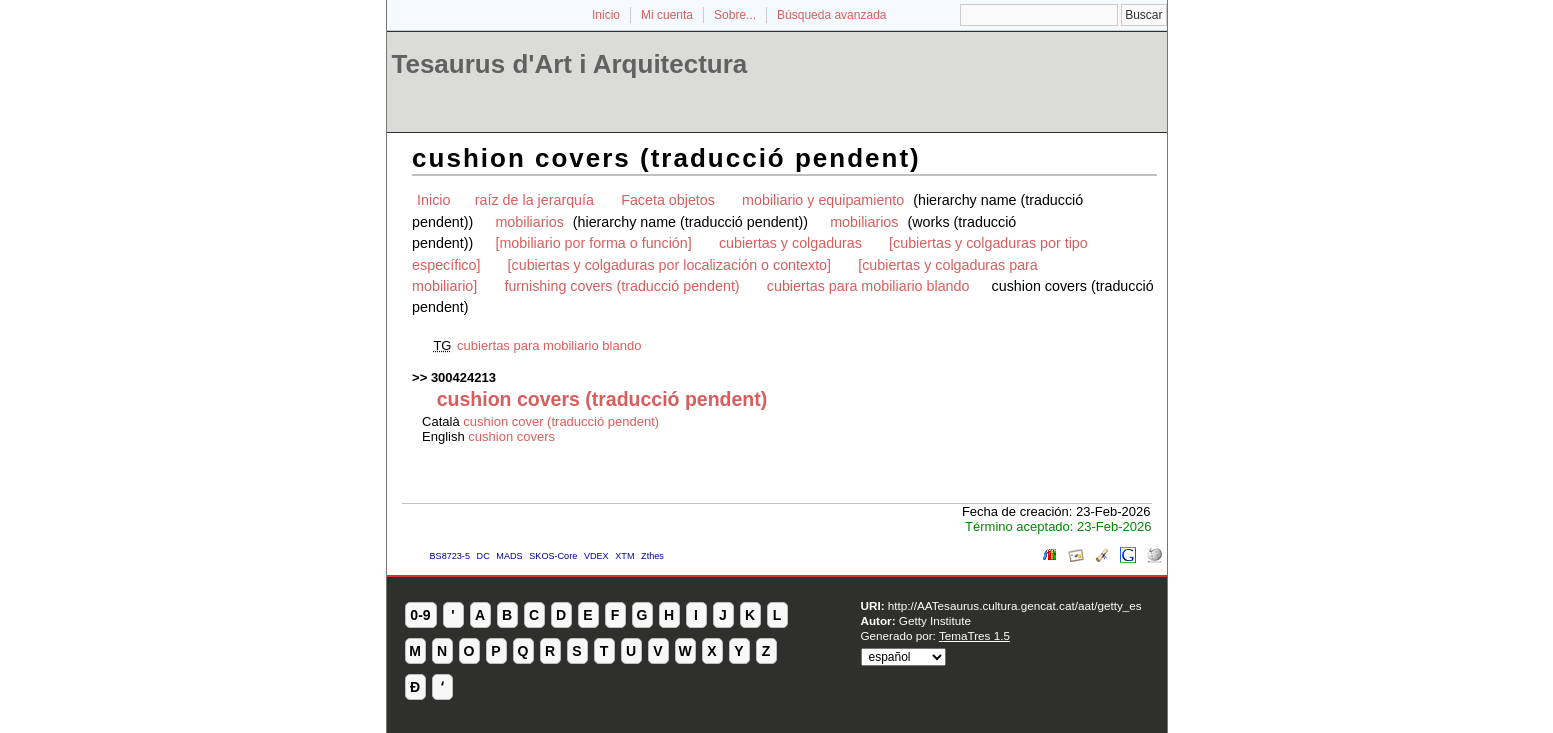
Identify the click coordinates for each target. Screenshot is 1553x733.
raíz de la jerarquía (534, 200)
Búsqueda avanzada (831, 15)
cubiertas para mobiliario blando (868, 286)
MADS (509, 556)
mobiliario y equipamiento (823, 200)
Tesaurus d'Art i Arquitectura (570, 64)
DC (483, 556)
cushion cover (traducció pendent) (561, 421)
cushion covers (511, 436)
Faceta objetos (668, 200)
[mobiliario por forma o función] (593, 243)
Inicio (606, 15)
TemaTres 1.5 (974, 635)
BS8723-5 (450, 556)
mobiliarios (529, 222)
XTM (624, 556)
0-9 (420, 615)
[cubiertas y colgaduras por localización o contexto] (669, 265)
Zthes (652, 556)
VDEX (596, 556)
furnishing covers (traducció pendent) (621, 286)
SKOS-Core (553, 556)
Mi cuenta (667, 15)
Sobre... (735, 15)
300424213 (463, 377)
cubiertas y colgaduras (790, 243)
